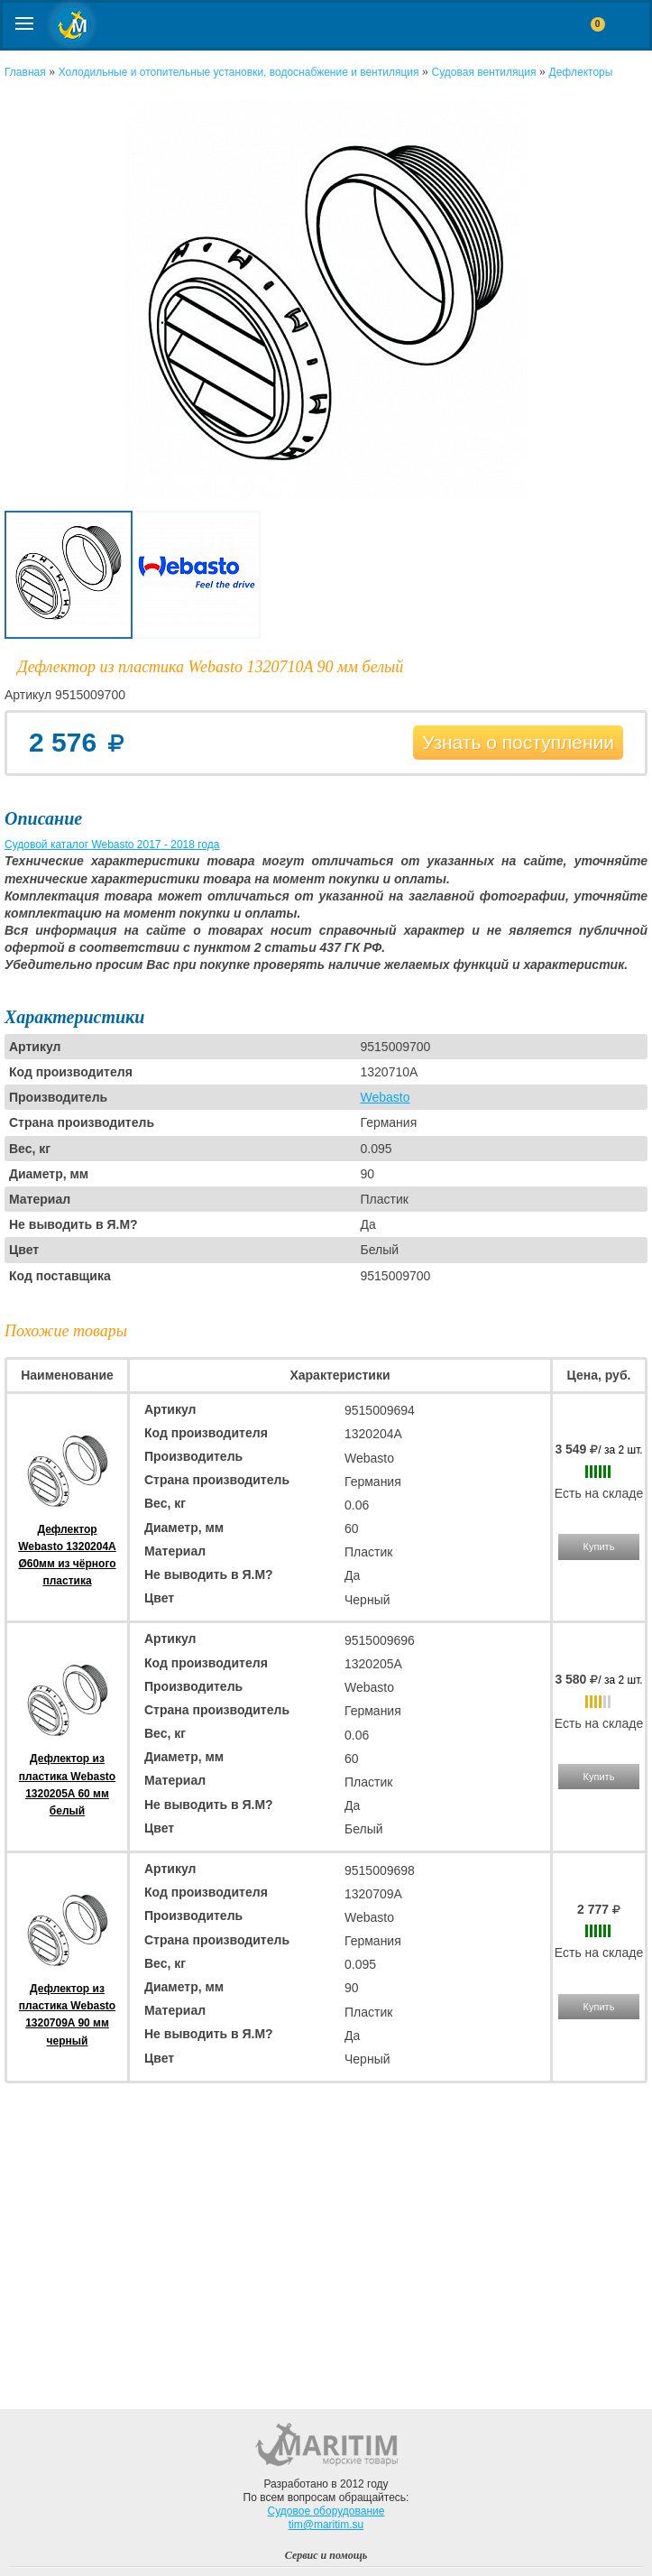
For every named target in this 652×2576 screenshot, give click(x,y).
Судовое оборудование (326, 2511)
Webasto (384, 1097)
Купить (599, 1546)
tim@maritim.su (326, 2524)
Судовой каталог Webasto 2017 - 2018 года (112, 844)
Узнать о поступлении (518, 742)
